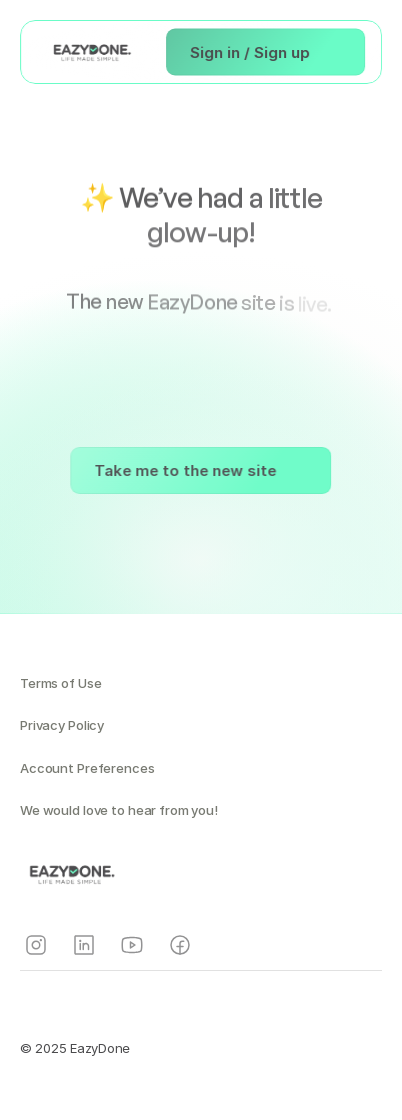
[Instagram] (36, 945)
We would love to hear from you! (119, 810)
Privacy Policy (62, 725)
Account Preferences (87, 768)
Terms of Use (60, 683)
